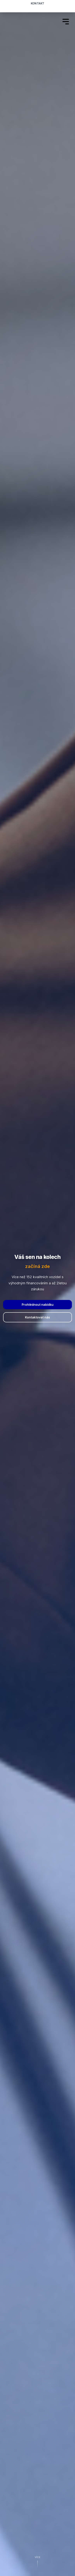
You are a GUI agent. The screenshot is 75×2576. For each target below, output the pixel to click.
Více (37, 2556)
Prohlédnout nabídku (37, 1305)
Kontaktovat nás (37, 1317)
